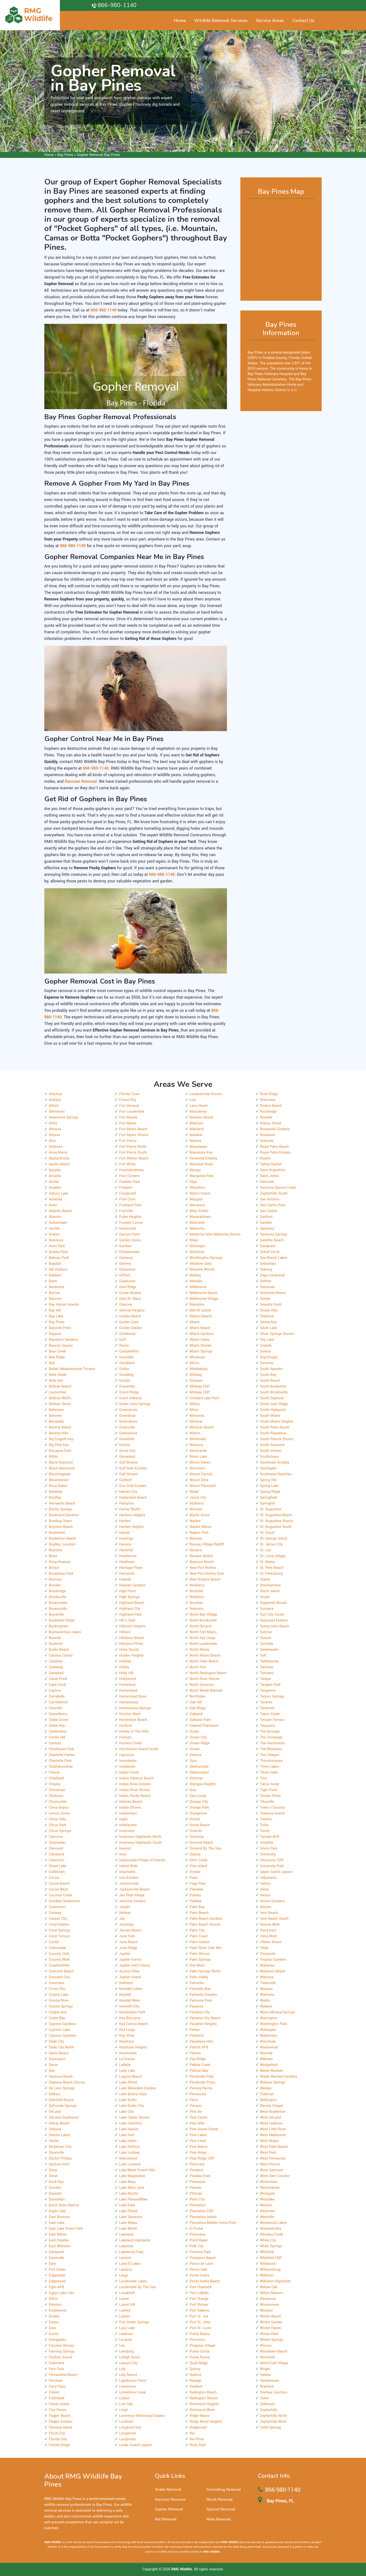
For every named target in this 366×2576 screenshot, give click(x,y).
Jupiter (124, 1953)
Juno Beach (128, 1942)
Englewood (57, 2310)
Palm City (197, 1930)
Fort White (127, 1164)
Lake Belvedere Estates (137, 2088)
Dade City (56, 2041)
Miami (194, 1322)
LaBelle (125, 2064)
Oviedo (195, 1871)
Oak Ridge (198, 1708)
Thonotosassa (271, 1760)
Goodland (126, 1363)
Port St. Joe (199, 2316)
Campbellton (129, 1351)
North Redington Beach (208, 1673)
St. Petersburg (271, 1573)
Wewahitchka (270, 2228)
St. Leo (265, 1550)
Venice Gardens (272, 1901)
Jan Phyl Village (132, 1895)
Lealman (126, 2333)
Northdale (197, 1696)
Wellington (268, 2100)
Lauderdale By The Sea (137, 2287)
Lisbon (124, 2398)
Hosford (125, 1725)
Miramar (196, 1421)
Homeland (127, 1684)
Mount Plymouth (203, 1485)
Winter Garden (271, 2322)
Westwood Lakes (273, 2222)
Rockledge (268, 1111)
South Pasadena (273, 1433)
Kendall (125, 1994)
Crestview (57, 1983)
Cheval (54, 1772)
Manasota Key (201, 1152)
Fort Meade (128, 1117)
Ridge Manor (200, 2415)
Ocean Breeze (130, 1292)
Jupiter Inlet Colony (134, 1965)
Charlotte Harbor (62, 1754)
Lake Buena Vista (133, 2094)
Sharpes (196, 1380)
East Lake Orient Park (66, 2228)
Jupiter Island (130, 1977)
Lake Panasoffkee (133, 2199)
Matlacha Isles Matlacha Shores (215, 1234)
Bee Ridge (57, 1357)
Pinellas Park (200, 2176)
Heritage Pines (130, 1567)
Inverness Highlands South (140, 1842)
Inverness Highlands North (140, 1836)
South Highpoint (273, 1409)
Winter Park (269, 2333)
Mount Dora (199, 1480)
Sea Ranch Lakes (273, 1257)
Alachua (55, 1094)
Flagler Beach (60, 2415)
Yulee (264, 2398)
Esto (52, 2328)
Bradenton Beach (62, 1538)
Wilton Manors (271, 2293)
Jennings (126, 1924)
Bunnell (55, 1637)
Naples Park (199, 1532)
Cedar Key (57, 1725)
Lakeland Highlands (134, 2240)
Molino (195, 1433)
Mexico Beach (201, 1316)
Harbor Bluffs (130, 1509)
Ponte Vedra (199, 2275)
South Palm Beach (274, 1427)
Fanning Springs (62, 2351)
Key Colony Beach (133, 2023)
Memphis (197, 1304)
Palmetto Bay (200, 1988)
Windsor (266, 2310)
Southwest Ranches (276, 1474)
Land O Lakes (130, 2263)
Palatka (196, 1901)
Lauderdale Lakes (133, 2281)
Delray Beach (59, 2123)
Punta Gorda (200, 2351)
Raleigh (196, 2380)
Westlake (267, 2199)
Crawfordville (59, 1965)
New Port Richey (203, 1567)
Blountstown (59, 1480)
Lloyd (123, 2409)
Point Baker (199, 2240)
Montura (196, 1444)
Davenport (57, 2059)
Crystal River (59, 2000)
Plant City (197, 2199)
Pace (193, 1877)
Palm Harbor (200, 1942)
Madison (196, 1123)
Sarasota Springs (273, 1234)
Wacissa (266, 1977)
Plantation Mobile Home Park (213, 2222)
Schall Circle (270, 1251)
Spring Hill (268, 1480)
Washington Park (273, 2023)
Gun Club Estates (133, 1485)
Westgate (267, 2193)
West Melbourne (273, 2135)
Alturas (54, 1135)
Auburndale (58, 1222)
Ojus (193, 1760)
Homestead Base (132, 1696)
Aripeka (55, 1187)
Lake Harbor (129, 2129)
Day (52, 2070)
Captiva (55, 1690)
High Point (127, 1591)
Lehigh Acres (129, 2357)
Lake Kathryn (129, 2146)
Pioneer (196, 2187)
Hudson (125, 1737)
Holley (124, 1667)
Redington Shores (204, 2398)
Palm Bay (197, 1907)
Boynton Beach (61, 1526)
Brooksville (57, 1597)
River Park (198, 2445)
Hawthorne (128, 1556)
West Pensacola (273, 2158)
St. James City (271, 1544)
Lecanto (125, 2339)
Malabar (196, 1135)
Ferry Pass (57, 2386)
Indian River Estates (135, 1784)
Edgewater (57, 2275)
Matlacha (197, 1228)
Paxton (195, 2053)
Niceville (196, 1591)
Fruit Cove (127, 1199)
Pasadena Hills (201, 2041)
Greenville (127, 1427)
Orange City (199, 1801)
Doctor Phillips (60, 2158)
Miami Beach (200, 1328)
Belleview (56, 1409)
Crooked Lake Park (204, 1398)
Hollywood (127, 1678)
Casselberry (58, 1714)
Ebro (52, 2263)
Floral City (57, 2433)
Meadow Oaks (201, 1263)
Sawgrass (268, 1246)
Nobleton (197, 1597)
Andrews (56, 1146)
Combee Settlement (64, 1901)
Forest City (128, 1099)
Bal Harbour (58, 1269)
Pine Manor (199, 2146)
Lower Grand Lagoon (135, 2445)
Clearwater (57, 1842)
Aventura (56, 1240)
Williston (267, 2275)
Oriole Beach (200, 1825)
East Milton (58, 2234)
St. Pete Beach (271, 1567)
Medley (195, 1275)
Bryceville (56, 1614)
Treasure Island (272, 1813)
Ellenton (55, 2304)
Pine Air (196, 2111)
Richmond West (202, 2409)
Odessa (196, 1754)
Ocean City (198, 1737)
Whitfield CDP (271, 2257)
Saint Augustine (272, 1170)
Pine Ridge (198, 2152)
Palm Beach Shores (205, 1924)
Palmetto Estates (203, 1994)
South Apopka (271, 1368)
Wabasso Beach (272, 1971)
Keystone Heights (133, 2047)
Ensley (54, 2316)
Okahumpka (199, 1766)
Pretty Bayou (200, 2333)
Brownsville (58, 1608)
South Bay (268, 1374)
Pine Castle (199, 2117)
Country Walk (59, 1959)
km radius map (281, 247)
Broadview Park (61, 1573)
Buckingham (59, 1626)
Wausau (266, 1988)
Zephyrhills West (273, 2421)
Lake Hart (127, 2135)
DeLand (55, 2111)
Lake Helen (128, 2140)
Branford (267, 2386)
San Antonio (270, 1199)
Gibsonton (127, 1269)
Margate (196, 1199)
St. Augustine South (276, 1526)
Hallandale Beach (133, 1497)
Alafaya (55, 1099)
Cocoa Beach (59, 1883)
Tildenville (268, 1983)
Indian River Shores (134, 1790)
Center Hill (57, 1737)
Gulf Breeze (128, 1462)
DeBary (54, 2094)
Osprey (195, 1854)
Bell (52, 1363)
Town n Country (272, 1807)
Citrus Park (57, 1825)
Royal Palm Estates (275, 1152)
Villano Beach (271, 1942)
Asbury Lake (58, 1193)
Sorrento (267, 1363)
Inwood (125, 1848)
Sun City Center (272, 1614)
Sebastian (268, 1263)
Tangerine (268, 1690)
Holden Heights (131, 1655)
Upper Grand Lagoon (276, 1871)
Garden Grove (130, 1240)
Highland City (130, 1608)
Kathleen (126, 1983)
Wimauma (268, 2298)
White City (268, 2240)
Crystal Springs (61, 2006)
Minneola (197, 1415)
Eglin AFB (56, 2287)
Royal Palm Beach (274, 1146)
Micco (194, 1363)
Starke (265, 1579)
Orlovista (197, 1836)
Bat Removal (165, 2519)
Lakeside (126, 2246)
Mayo (194, 1240)
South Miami (270, 1415)
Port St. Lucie (200, 2328)
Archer (54, 1181)
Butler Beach (59, 1649)
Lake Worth (128, 2228)
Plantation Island (203, 2216)
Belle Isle (56, 1380)
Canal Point (58, 1678)
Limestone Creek (132, 2392)
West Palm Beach (274, 2146)
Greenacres (128, 1409)
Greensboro (128, 1421)
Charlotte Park (60, 1760)
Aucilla (54, 1228)
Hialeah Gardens (132, 1585)
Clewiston (57, 1860)
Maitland (197, 1129)
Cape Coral (57, 1684)
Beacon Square (61, 1345)
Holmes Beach (130, 1801)
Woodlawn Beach (273, 2351)
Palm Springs (200, 1959)
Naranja (196, 1538)
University (268, 1854)
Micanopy (197, 1357)
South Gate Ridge (274, 1404)
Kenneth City (129, 2006)
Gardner (125, 1246)
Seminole (267, 1287)
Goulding (126, 1374)
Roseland (267, 1135)
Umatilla (266, 1842)
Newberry (197, 1585)
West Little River (273, 2129)
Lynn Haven (199, 1105)
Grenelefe (126, 1439)
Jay (122, 1918)
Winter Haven (270, 2328)
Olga (193, 1181)
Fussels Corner (131, 1222)
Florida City (58, 2439)
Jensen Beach (130, 1930)
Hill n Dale (127, 1620)
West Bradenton (272, 2111)
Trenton (266, 1819)
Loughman (127, 2439)
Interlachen (128, 1825)
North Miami (199, 1649)
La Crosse (127, 2059)
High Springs (129, 1597)
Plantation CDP (202, 2211)
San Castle (268, 1211)
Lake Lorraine (130, 2164)
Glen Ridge (127, 1287)
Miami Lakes (200, 1339)
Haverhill (126, 1550)
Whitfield (267, 2252)
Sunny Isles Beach (274, 1626)
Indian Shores (130, 1807)
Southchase (269, 1456)
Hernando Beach (62, 1503)
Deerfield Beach (61, 2100)
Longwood (127, 2433)
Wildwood (268, 2263)
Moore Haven (200, 1462)
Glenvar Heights (132, 1310)
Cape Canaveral (272, 1275)
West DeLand (270, 2117)
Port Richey (199, 2304)
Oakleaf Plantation (204, 1725)
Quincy (195, 2369)
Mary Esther (199, 1211)
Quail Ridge (199, 2363)
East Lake (56, 2222)
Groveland (127, 1456)
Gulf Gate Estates (133, 1468)
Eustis (54, 2333)
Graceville (127, 1386)
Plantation (198, 2205)
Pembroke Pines (203, 2082)
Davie (53, 2064)
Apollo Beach (59, 1164)
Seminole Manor (273, 1292)
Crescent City (59, 1977)
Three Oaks (269, 1772)
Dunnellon (57, 2199)
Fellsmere (56, 2363)
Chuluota (56, 1795)
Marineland (128, 2158)
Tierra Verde (269, 1784)
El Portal (196, 2228)
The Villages (270, 1754)
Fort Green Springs (134, 2322)
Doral (53, 2170)
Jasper (124, 1907)
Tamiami (267, 1673)
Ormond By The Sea (205, 1848)
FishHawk (57, 2398)
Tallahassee (269, 1661)
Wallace (266, 2006)
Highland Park (130, 1614)
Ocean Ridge (200, 1743)
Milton (195, 1404)
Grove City (127, 1450)
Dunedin (55, 2193)
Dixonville (56, 2152)
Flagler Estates (61, 2421)
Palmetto (197, 1983)
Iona (122, 1854)
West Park (268, 2152)
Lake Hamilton (130, 2123)
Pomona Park (200, 2252)
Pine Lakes (198, 2135)
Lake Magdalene (132, 2176)
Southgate (268, 1468)
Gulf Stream (128, 1474)
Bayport (55, 1333)
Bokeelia (55, 1491)
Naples (195, 1521)
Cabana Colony (61, 1655)
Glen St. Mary (130, 1298)
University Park (272, 1866)
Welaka (266, 2088)
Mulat (194, 1491)
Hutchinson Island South (139, 1749)
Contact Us (303, 20)
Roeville (266, 1117)
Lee (122, 2345)
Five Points (58, 2409)
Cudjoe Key (58, 2012)
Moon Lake (198, 1456)
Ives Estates (129, 1877)
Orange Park (199, 1807)
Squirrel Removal (220, 2509)
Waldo (265, 2000)
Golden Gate (129, 1322)
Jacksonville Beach (134, 1889)
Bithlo (53, 1456)
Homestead (128, 1690)
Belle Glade (58, 1374)
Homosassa (128, 1702)
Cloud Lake (57, 1866)
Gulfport (125, 1480)
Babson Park (59, 1257)
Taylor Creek (270, 1714)
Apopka (55, 1170)
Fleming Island (60, 2427)
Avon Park (57, 1246)
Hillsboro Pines (131, 1643)
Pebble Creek (200, 2064)
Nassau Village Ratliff (207, 1544)
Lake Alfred (128, 2082)
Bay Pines (65, 154)
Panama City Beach (205, 2018)
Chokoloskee (129, 1251)
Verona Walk (270, 1924)
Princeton (197, 2339)
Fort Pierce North (133, 1146)
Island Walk (128, 1866)
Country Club (59, 1953)
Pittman (196, 2193)
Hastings (126, 1538)
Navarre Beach (201, 1556)
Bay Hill (55, 1310)
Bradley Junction (62, 1544)
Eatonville (56, 2257)
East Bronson (59, 2216)
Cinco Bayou (59, 1807)
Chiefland (56, 1778)
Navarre (196, 1550)
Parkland (197, 2035)
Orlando (196, 1830)
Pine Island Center (204, 2129)
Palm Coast (199, 1936)
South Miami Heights (276, 1421)
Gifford (124, 1275)
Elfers (53, 2298)
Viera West (268, 1936)
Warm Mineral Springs (277, 2012)
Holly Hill (126, 1673)
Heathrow (127, 1561)
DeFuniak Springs (63, 2105)
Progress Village (203, 2345)
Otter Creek (198, 1860)
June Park (127, 1936)
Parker (195, 2029)
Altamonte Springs (63, 1117)
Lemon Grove (59, 1813)
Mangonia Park (202, 1175)
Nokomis (197, 1608)
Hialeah (125, 1579)
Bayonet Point (60, 1328)
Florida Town (129, 1094)
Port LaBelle (199, 2293)
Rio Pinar (197, 2439)
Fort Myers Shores (134, 1135)
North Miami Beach (205, 1655)
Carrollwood (58, 1702)
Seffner (266, 1281)
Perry (194, 2100)
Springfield (268, 1497)
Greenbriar (127, 1415)
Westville (267, 2216)
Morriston (197, 1468)
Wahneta (267, 1994)
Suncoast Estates (274, 1620)
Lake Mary (127, 2181)
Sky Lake (267, 1339)
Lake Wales (128, 2222)
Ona (193, 1790)
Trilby (264, 1825)
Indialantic (127, 1766)
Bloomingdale (60, 1474)
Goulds (125, 1380)
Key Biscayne (130, 2018)
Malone (195, 1140)
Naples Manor (201, 1526)
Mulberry (197, 1503)
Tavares (266, 1702)
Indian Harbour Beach (136, 1778)
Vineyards (268, 1953)
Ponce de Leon (201, 2263)
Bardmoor (57, 1287)
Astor (53, 1205)
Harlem (125, 1521)
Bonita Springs (60, 1509)
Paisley (195, 1895)
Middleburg (198, 1368)
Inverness (127, 1830)
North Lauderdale (203, 1643)
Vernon (265, 1907)
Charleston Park (61, 1749)
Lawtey (125, 2310)
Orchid (195, 1819)
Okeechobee (199, 1772)
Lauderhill (127, 2293)
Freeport (126, 1187)
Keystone (126, 2041)
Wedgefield (269, 2064)
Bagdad (55, 1263)
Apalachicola (59, 1158)
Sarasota (267, 1228)
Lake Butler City (131, 2105)
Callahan (56, 1661)
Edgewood (57, 2281)
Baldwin (55, 1275)
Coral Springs (59, 1930)
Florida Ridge (59, 2445)
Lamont (125, 2257)
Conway (55, 1912)
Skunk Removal (219, 2499)
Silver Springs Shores (277, 1333)
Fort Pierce (128, 1140)
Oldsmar (196, 1778)
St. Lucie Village (272, 1556)
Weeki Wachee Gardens (278, 2076)
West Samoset (271, 2170)
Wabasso (267, 1965)
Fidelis (54, 2392)
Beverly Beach (60, 1427)
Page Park (198, 1883)
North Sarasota (202, 1684)
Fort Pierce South (133, 1152)
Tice (263, 1778)
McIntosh (197, 1251)
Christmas (57, 1790)
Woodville (267, 2357)
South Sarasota (272, 1444)
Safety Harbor (271, 1164)
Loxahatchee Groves (206, 1094)
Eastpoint (56, 2252)
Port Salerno (199, 2310)
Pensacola (198, 2094)
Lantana (125, 2269)
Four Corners (129, 1175)
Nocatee (196, 1602)
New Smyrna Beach (205, 1579)
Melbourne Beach (203, 1292)
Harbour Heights (132, 1515)
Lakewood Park (131, 2252)
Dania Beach (59, 2053)
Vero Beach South (274, 1918)
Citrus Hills (57, 1819)
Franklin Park (129, 1181)
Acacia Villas (129, 1971)
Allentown (57, 1111)
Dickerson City (60, 2146)
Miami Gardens (202, 1333)
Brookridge (57, 1591)
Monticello (198, 1439)
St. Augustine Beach (276, 1515)
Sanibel (266, 1222)
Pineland (197, 2170)
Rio (192, 2433)
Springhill (267, 1503)
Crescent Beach (61, 1971)
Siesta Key (268, 1322)
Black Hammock (62, 1468)
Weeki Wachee (271, 2070)
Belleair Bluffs (60, 1398)
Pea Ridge (198, 2059)
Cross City (57, 1988)
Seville (265, 1298)
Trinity (265, 1830)
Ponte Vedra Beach (205, 2281)
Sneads (266, 1345)
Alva (52, 1140)
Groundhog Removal (223, 2489)
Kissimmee (128, 2053)
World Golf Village (274, 2363)
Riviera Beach (271, 1105)
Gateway (126, 1257)
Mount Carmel (201, 1474)
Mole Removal (218, 2519)
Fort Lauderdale (131, 1111)
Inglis (123, 1819)
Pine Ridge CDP (202, 2158)
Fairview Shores (61, 2345)
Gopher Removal (169, 2509)
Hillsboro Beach (131, 1637)
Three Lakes (269, 1766)
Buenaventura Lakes (65, 1632)
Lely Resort (128, 2374)
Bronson (55, 1579)
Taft (263, 1655)
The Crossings (271, 1737)
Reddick (196, 2386)
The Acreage (270, 1731)
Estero (54, 2322)
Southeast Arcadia (274, 1462)
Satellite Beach (272, 1240)
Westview (267, 2211)
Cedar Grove (58, 1719)
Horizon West (130, 1714)
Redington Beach (203, 2392)
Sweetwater (269, 1649)
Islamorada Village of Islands (142, 1860)
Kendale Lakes (130, 1988)
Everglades (57, 2339)
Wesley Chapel (271, 2105)
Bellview (55, 1415)
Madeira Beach (201, 1117)
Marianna (197, 1205)
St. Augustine (271, 1509)
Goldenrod (127, 1333)
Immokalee (128, 1760)
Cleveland (56, 1854)
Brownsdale (58, 1602)
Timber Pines (270, 1795)
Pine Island (198, 1866)
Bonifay (55, 1497)
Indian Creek (129, 1772)
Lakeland (126, 2234)
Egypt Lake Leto (61, 2293)
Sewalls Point (271, 1304)
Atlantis (55, 1216)
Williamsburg (270, 2269)
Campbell (56, 1673)
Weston (266, 2205)
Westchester (270, 2187)
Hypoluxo (126, 1754)
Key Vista (126, 2035)
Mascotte (197, 1222)
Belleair (125, 1912)
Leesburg (126, 2351)
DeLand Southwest (64, 2117)
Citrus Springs (60, 1830)
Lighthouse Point (132, 2380)
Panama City (200, 2012)
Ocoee (195, 1749)
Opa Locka (198, 1795)
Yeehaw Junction (273, 2392)
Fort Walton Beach (134, 1158)
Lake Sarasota (130, 2216)
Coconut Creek (60, 1895)
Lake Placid (128, 2211)
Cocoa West (58, 1889)
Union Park (268, 1848)
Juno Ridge (128, 1947)
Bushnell (56, 1643)
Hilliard (125, 1632)
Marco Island (200, 1193)
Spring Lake (269, 1485)
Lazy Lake (127, 2328)
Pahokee (196, 1889)
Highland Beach (131, 1602)
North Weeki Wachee (206, 1690)
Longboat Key (130, 2427)
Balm (53, 1281)
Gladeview (127, 1281)
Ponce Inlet (198, 2269)
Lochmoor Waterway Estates (142, 2415)
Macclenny (198, 1111)
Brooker (55, 1585)
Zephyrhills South (274, 1193)
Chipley (55, 1784)
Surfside (266, 1643)
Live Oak (126, 2404)
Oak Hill (196, 1702)
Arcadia (55, 1175)
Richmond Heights (204, 2404)
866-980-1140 (117, 5)
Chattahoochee (61, 1766)
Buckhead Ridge (62, 1620)
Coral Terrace (59, 1936)
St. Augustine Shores (276, 1521)
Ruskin (265, 1158)
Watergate (268, 2029)
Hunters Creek (130, 1743)
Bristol (54, 1567)
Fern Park (56, 2369)
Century (55, 1743)
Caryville (55, 1708)
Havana (125, 1544)
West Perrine (270, 2164)
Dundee (55, 2187)
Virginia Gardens (273, 1959)
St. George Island (273, 1538)
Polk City (197, 2246)
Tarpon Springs (272, 1696)
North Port (198, 1667)
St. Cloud (267, 1532)
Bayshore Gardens (63, 1339)
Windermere (269, 2304)
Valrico (265, 1883)
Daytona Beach (61, 2076)
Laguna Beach (130, 2076)
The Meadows (271, 1749)
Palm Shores (200, 1953)
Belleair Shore (60, 1404)
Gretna (124, 1444)
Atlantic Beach (60, 1211)
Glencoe (125, 1304)
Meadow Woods (202, 1269)
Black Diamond (61, 1462)
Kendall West (129, 2000)
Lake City (126, 2111)
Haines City (128, 1491)
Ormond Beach (201, 1842)
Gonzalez (126, 1357)
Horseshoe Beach (133, 1719)
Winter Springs (271, 2339)
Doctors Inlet (59, 2164)
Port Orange (199, 2298)
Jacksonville (129, 1883)
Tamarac (267, 1667)
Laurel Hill (127, 2304)
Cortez (54, 1942)
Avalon (54, 1234)
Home (49, 154)
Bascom (55, 1298)
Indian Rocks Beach (135, 1795)
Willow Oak (269, 2287)
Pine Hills (197, 2123)
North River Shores (205, 1678)
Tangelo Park (270, 1684)
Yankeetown (269, 2380)
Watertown (268, 2035)
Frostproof (127, 1193)
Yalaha (265, 2374)
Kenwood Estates (203, 1158)
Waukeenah (269, 2047)
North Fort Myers (203, 1632)
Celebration (58, 1731)
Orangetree (198, 1813)
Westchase (269, 2181)
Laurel (124, 2298)
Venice (265, 1895)
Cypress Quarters (62, 2035)
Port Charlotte (201, 2287)
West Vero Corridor (275, 2176)
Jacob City (198, 1497)
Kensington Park (132, 2012)
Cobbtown (57, 1871)
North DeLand (201, 1626)
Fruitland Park (130, 1205)
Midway (196, 1374)
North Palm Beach (204, 1661)
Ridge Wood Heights (206, 2421)
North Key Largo (203, 1637)
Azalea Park (58, 1251)
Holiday (125, 1661)
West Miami (269, 2140)
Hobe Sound (129, 1649)
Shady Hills (269, 1310)
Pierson (196, 2105)
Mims (194, 1409)
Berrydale (56, 1421)
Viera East (268, 1930)
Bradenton (57, 1532)
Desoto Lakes (59, 2135)
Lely (122, 2369)
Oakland (196, 1714)
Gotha (124, 1368)
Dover (53, 2176)
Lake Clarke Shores (134, 2117)
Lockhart (126, 2421)
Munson (196, 1509)
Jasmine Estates (132, 1901)
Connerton (57, 1907)
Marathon (197, 1187)
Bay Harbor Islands (64, 1304)
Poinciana (197, 2234)
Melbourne (198, 1287)
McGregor (197, 1246)
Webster (266, 2059)
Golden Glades (130, 1328)
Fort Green (57, 2269)
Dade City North (61, 2047)
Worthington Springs (206, 1257)
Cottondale (57, 1947)
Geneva (125, 1263)
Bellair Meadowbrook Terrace (72, 1368)
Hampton (126, 1503)
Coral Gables (59, 1924)
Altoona (55, 1129)
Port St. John (200, 2322)
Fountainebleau (131, 1170)
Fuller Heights (130, 1216)
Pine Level (198, 2140)
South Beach (270, 1380)
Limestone (127, 2386)
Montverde (198, 1450)
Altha (53, 1123)
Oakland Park (200, 1719)
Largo (123, 2275)
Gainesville (127, 1228)
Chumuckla (58, 1801)
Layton (124, 2316)
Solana (265, 1351)
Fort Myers (128, 1123)
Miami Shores (201, 1345)
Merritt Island (200, 1310)
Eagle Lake (57, 2211)
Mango (195, 1170)
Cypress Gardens (62, 2023)
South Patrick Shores (277, 1439)
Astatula (55, 1199)
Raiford (195, 2374)
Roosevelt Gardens (275, 1129)
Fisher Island (59, 2404)
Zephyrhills (268, 2409)
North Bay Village (203, 1614)
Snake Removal (168, 2489)
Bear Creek (57, 1351)
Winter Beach (270, 2316)
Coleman (267, 2094)
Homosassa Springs (135, 1708)
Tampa (265, 1678)
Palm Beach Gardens (206, 1918)
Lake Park (127, 2205)
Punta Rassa (200, 2357)
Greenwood (128, 1433)
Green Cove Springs (134, 1404)
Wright (265, 2369)
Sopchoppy (269, 1357)
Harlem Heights (131, 1526)
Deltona (55, 2129)
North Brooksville (203, 1620)
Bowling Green (60, 1521)
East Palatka (59, 2240)
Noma (124, 1345)
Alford (53, 1105)
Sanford (266, 1216)
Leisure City (128, 2363)
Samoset (267, 1181)
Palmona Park (201, 2000)
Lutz (193, 1099)
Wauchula (268, 2041)
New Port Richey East (207, 1573)
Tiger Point (268, 1790)
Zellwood (267, 2404)
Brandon (55, 1550)
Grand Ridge (129, 1392)
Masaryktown (200, 1216)
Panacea (196, 2006)
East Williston (60, 2246)
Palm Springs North (205, 1971)
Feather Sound (60, 2357)
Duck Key (56, 2181)
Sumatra (267, 1608)
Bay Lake (56, 1316)
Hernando (127, 1573)
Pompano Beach (203, 2257)
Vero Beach (269, 1912)
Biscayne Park (60, 1450)
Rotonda (266, 1140)
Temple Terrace (272, 1719)
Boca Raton (58, 1485)
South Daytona (271, 1398)
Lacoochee (57, 1392)
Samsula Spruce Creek (278, 1187)
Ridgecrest (198, 2427)
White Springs (271, 2246)
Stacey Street (271, 1123)
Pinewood (197, 2181)
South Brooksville (274, 1392)
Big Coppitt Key (61, 1439)
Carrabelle (57, 1696)
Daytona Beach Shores (67, 2082)
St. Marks (267, 1561)
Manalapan (198, 1146)
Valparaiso (268, 1877)
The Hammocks (272, 1743)
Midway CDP (200, 1386)
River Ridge (269, 1094)
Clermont (56, 1848)
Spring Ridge (270, 1491)
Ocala (194, 1731)
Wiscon (266, 2345)
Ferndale (56, 2380)
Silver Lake (268, 1328)
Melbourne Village (204, 1298)
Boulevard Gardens (64, 1515)
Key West (197, 1965)
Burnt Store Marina (64, 2205)
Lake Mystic (128, 2193)
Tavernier (267, 1708)
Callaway (56, 1667)
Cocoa (54, 1877)
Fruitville (126, 1211)
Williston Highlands (275, 2281)
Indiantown (128, 1813)
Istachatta (127, 1871)
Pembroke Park (202, 2076)
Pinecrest (197, 2164)
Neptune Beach (202, 1561)
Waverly (266, 2053)
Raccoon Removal (170, 2499)
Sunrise (266, 1632)
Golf (122, 1339)
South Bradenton (273, 1386)
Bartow (54, 1292)
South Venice (270, 1450)
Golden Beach (130, 1316)
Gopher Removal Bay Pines (98, 154)
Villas (264, 1947)
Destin (54, 2140)
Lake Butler (128, 2100)
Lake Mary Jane (131, 2187)
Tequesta (267, 1725)
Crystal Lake (58, 1994)
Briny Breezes (60, 1561)
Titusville (267, 1801)
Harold (124, 1532)
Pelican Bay (199, 2070)
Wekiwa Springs (272, 2082)
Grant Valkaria (130, 1398)
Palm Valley (199, 1977)
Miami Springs (201, 1351)
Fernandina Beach (63, 2374)
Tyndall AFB (269, 1836)
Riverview (267, 1099)
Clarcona (56, 1836)
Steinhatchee (270, 1585)
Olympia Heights (203, 1784)
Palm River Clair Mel (206, 1947)
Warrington (269, 2018)
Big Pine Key (59, 1444)
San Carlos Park (272, 1205)
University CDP (272, 1860)
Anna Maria (58, 1152)
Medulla (196, 1281)
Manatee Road (201, 1164)
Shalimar (267, 1316)
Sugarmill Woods (273, 1602)
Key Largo (127, 2029)
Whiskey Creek (271, 2234)
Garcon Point (129, 1234)
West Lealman (271, 2123)
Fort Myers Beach (133, 1129)
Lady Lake (127, 2070)
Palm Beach (199, 1912)
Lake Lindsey (129, 2152)
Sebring (266, 1269)
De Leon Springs (62, 2088)
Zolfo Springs (270, 2427)
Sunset (265, 1637)
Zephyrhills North (273, 2415)
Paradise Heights (203, 2023)
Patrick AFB (199, 2047)
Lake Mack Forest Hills (137, 2170)
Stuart (265, 1597)
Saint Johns (269, 1175)
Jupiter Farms (130, 1959)
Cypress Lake (59, 2029)
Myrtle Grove (200, 1515)
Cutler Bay (57, 2018)
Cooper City (58, 1918)
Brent (53, 1556)
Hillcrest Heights (132, 1626)
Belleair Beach (60, 1386)
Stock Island (270, 1591)
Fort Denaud (129, 1105)
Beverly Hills (58, 1433)
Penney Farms (201, 2088)
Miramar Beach (202, 1427)
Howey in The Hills (134, 1731)
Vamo (264, 1889)
